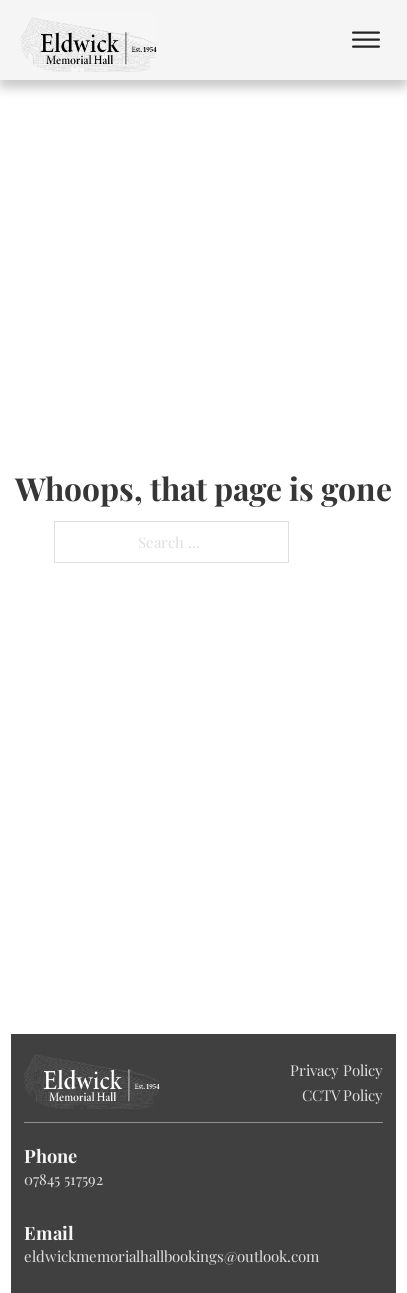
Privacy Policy (336, 1070)
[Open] (366, 40)
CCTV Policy (342, 1095)
